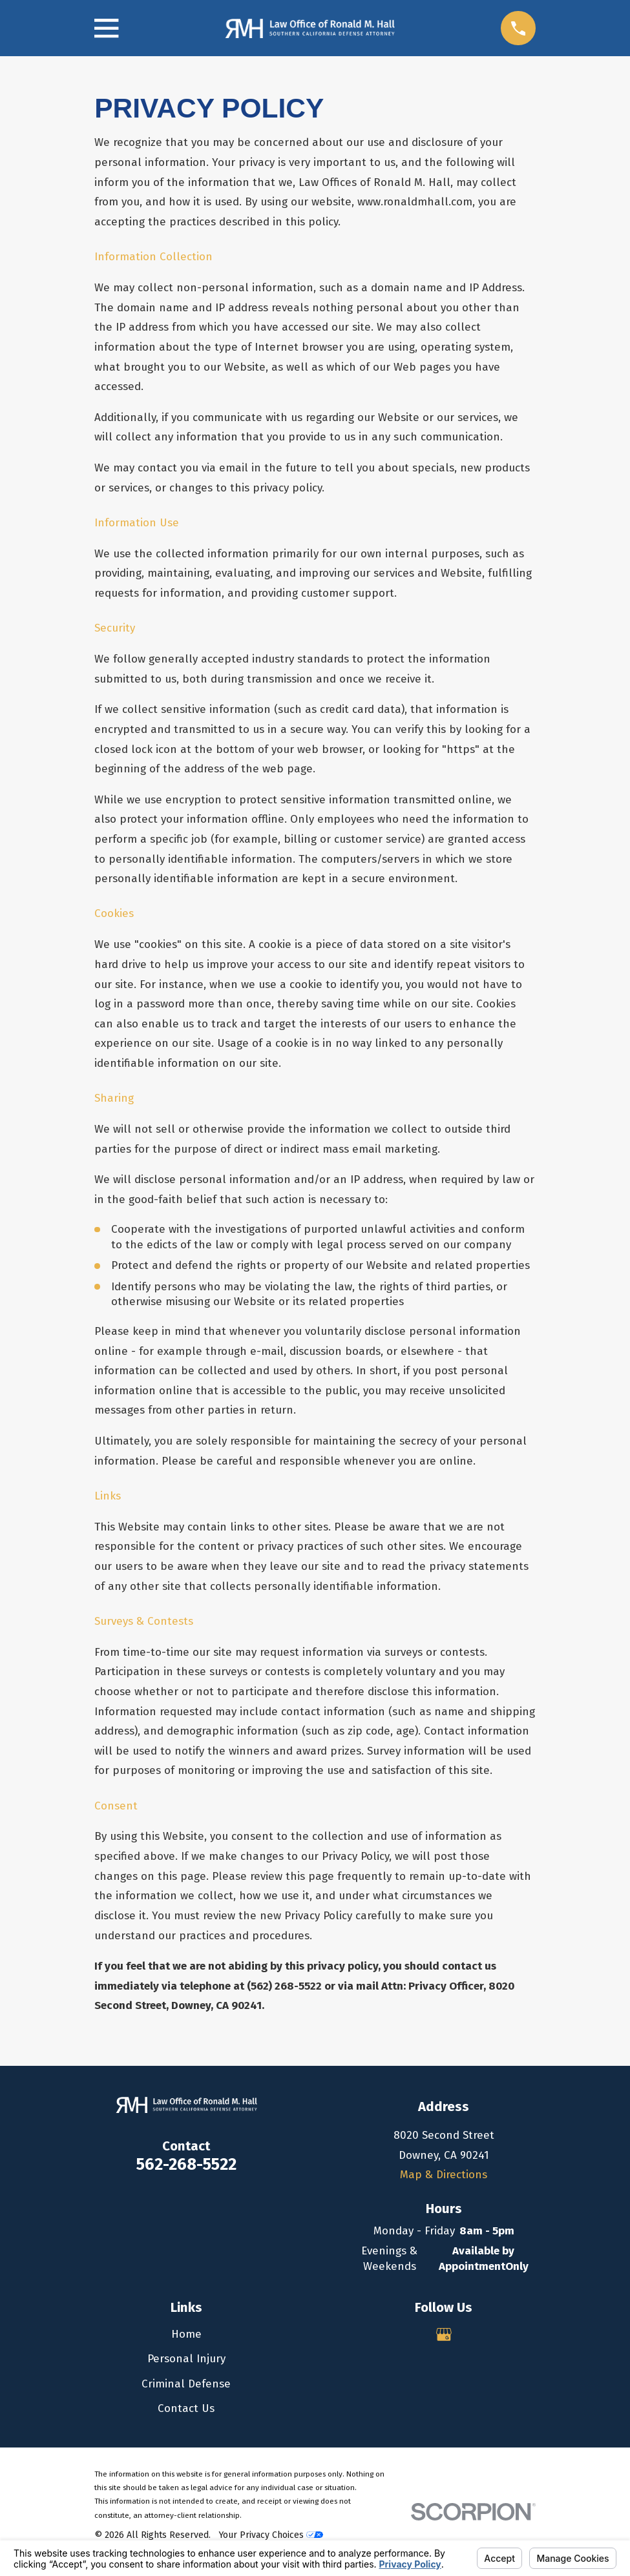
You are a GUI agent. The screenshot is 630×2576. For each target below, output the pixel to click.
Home (186, 2334)
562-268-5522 (186, 2164)
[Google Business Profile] (444, 2334)
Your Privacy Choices (270, 2535)
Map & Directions (443, 2174)
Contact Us (186, 2408)
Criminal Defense (186, 2384)
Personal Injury (186, 2358)
